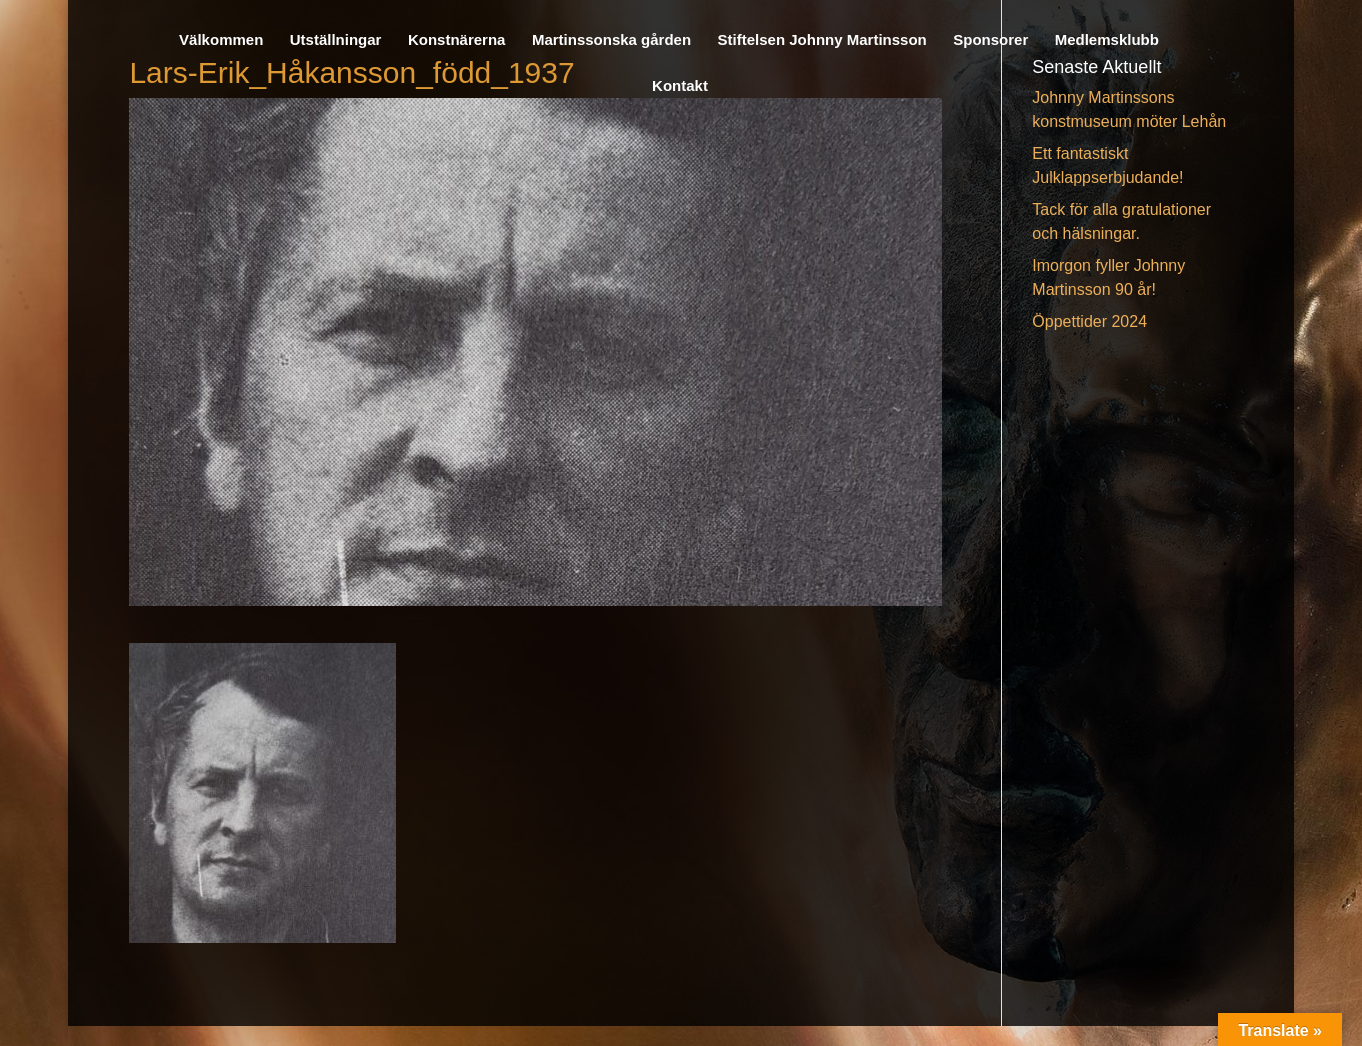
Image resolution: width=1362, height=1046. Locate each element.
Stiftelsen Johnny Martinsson (822, 40)
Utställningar (336, 40)
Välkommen (221, 40)
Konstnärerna (457, 40)
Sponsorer (990, 40)
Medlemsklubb (1107, 40)
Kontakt (680, 86)
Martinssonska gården (611, 40)
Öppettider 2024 (1089, 321)
